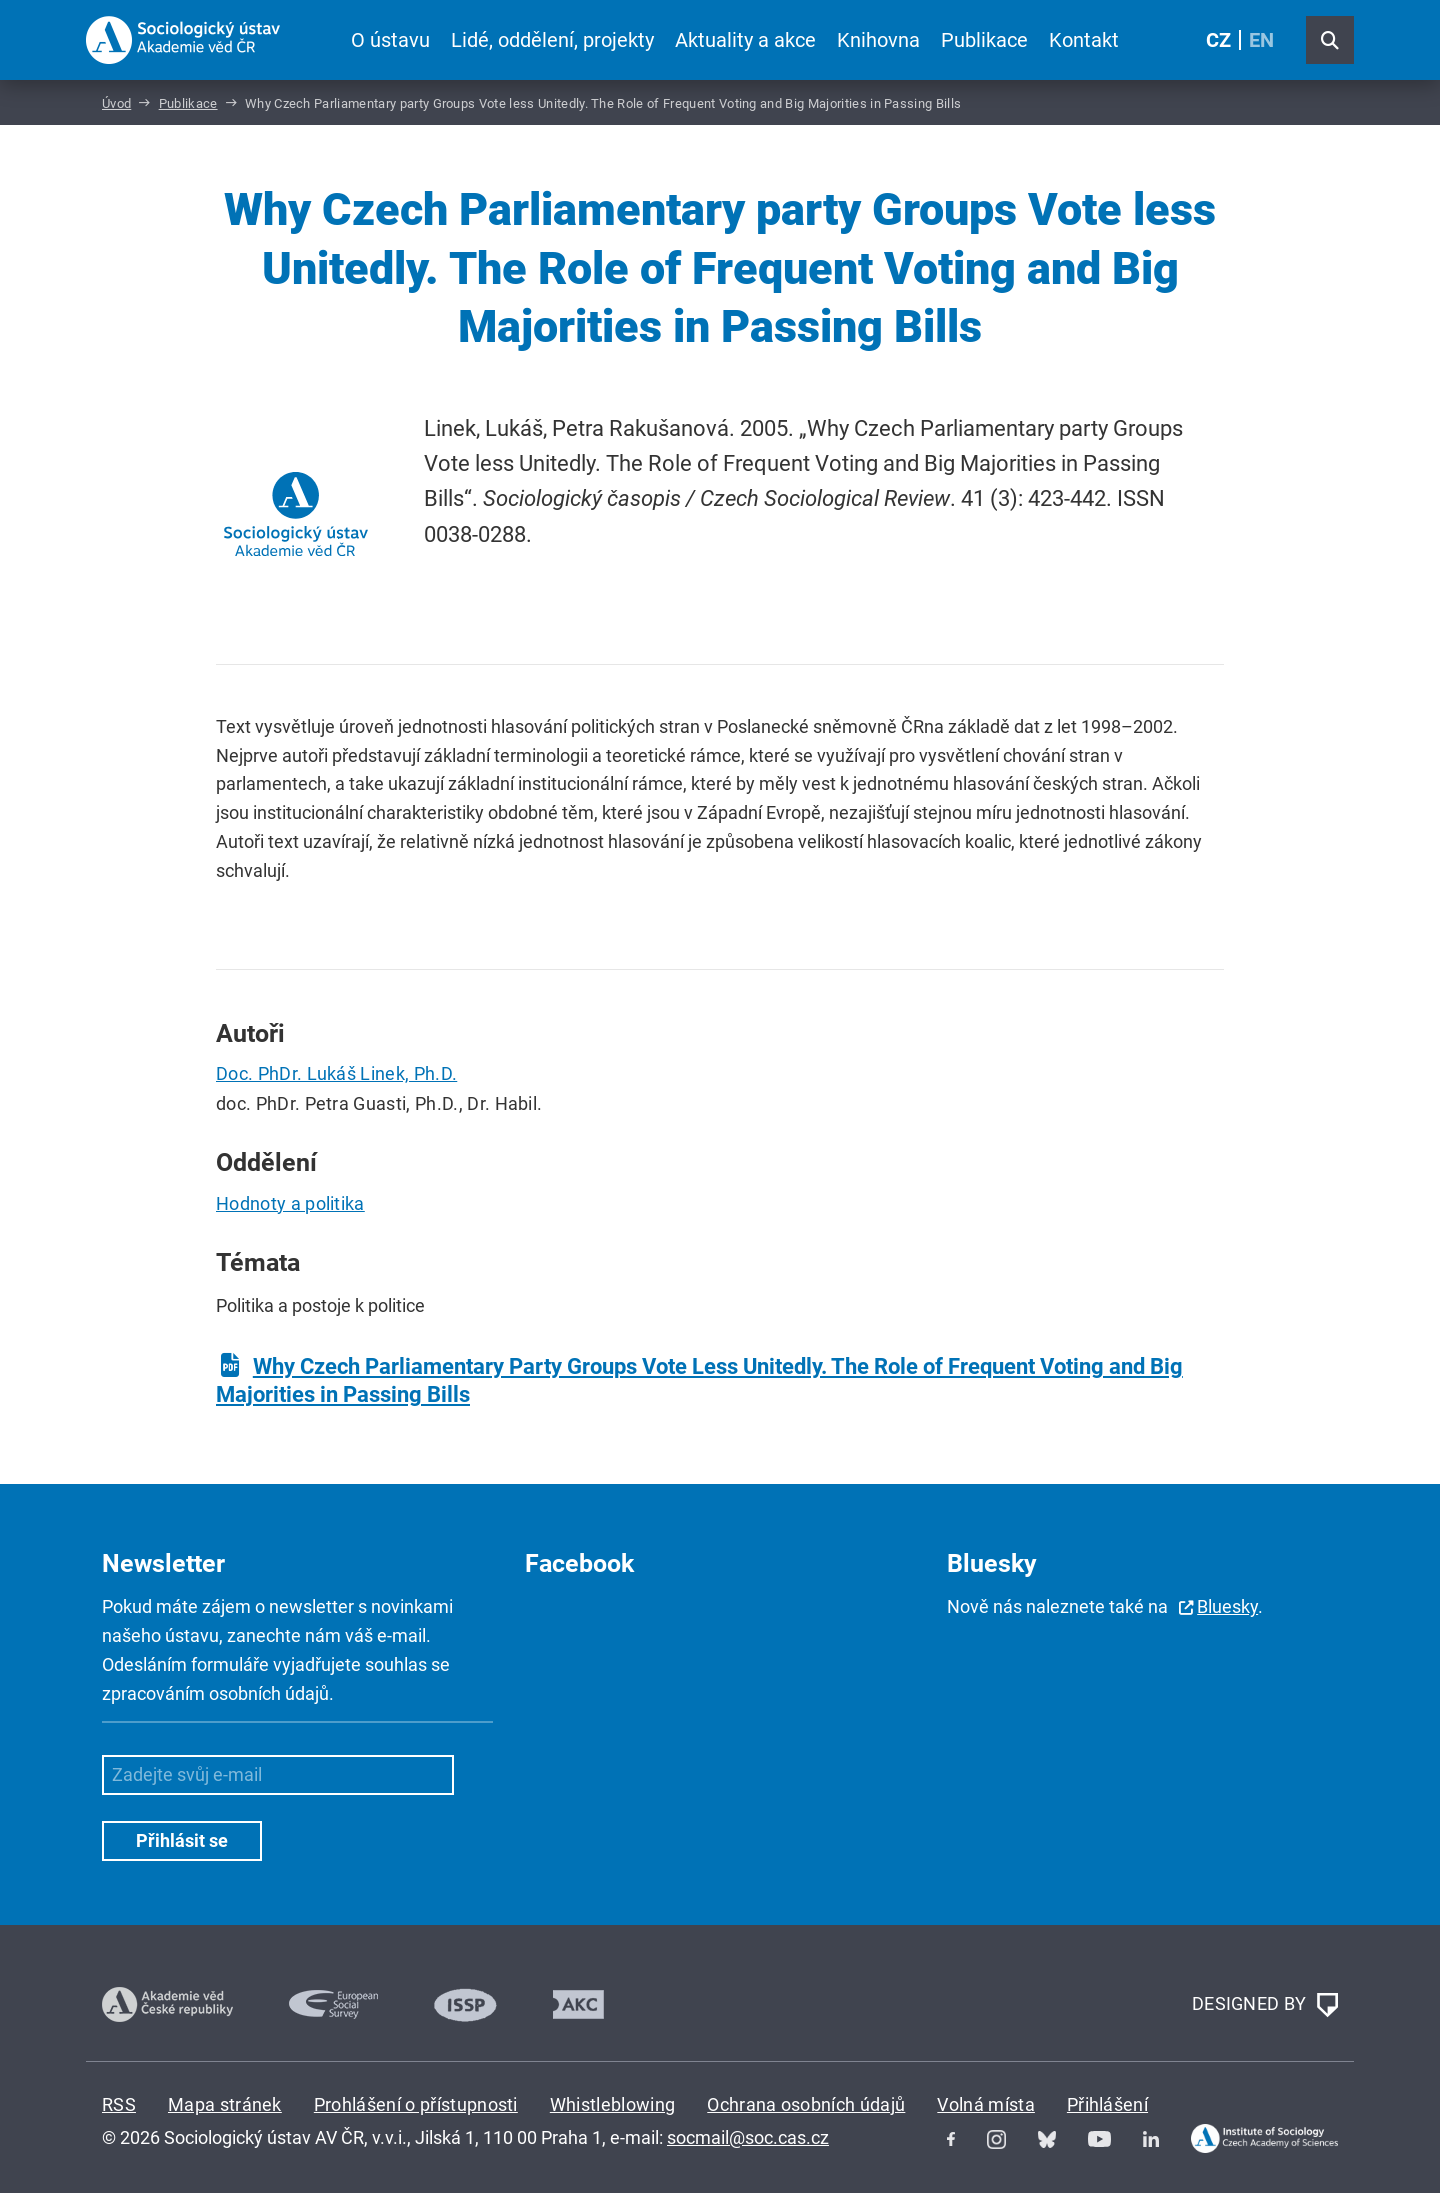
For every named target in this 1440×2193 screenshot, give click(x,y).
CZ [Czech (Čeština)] (1218, 40)
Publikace (984, 40)
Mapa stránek (225, 2104)
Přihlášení (1107, 2104)
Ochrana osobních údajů (806, 2104)
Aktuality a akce (745, 40)
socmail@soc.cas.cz (748, 2137)
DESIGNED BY (1265, 2005)
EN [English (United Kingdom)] (1261, 40)
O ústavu (390, 40)
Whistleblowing (612, 2104)
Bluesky (1227, 1606)
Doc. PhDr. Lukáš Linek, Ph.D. (336, 1073)
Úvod (116, 103)
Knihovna (878, 40)
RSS (119, 2104)
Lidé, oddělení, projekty (552, 40)
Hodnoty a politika (290, 1203)
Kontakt (1084, 40)
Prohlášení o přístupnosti (416, 2104)
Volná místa (986, 2104)
